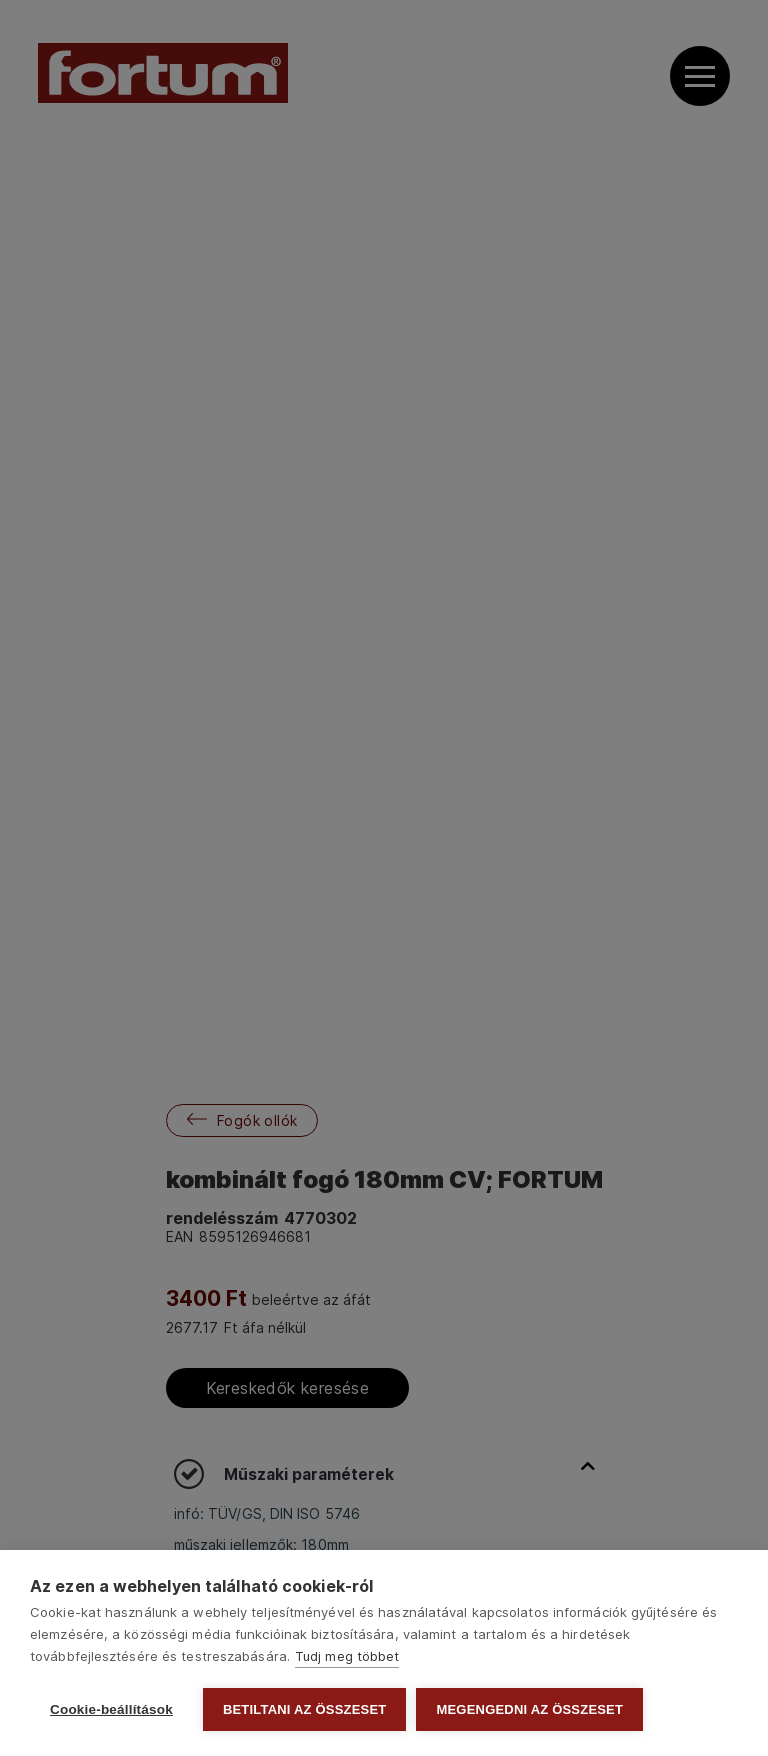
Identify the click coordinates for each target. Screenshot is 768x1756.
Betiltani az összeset (305, 1709)
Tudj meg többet (347, 1656)
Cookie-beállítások (111, 1709)
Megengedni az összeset (529, 1709)
